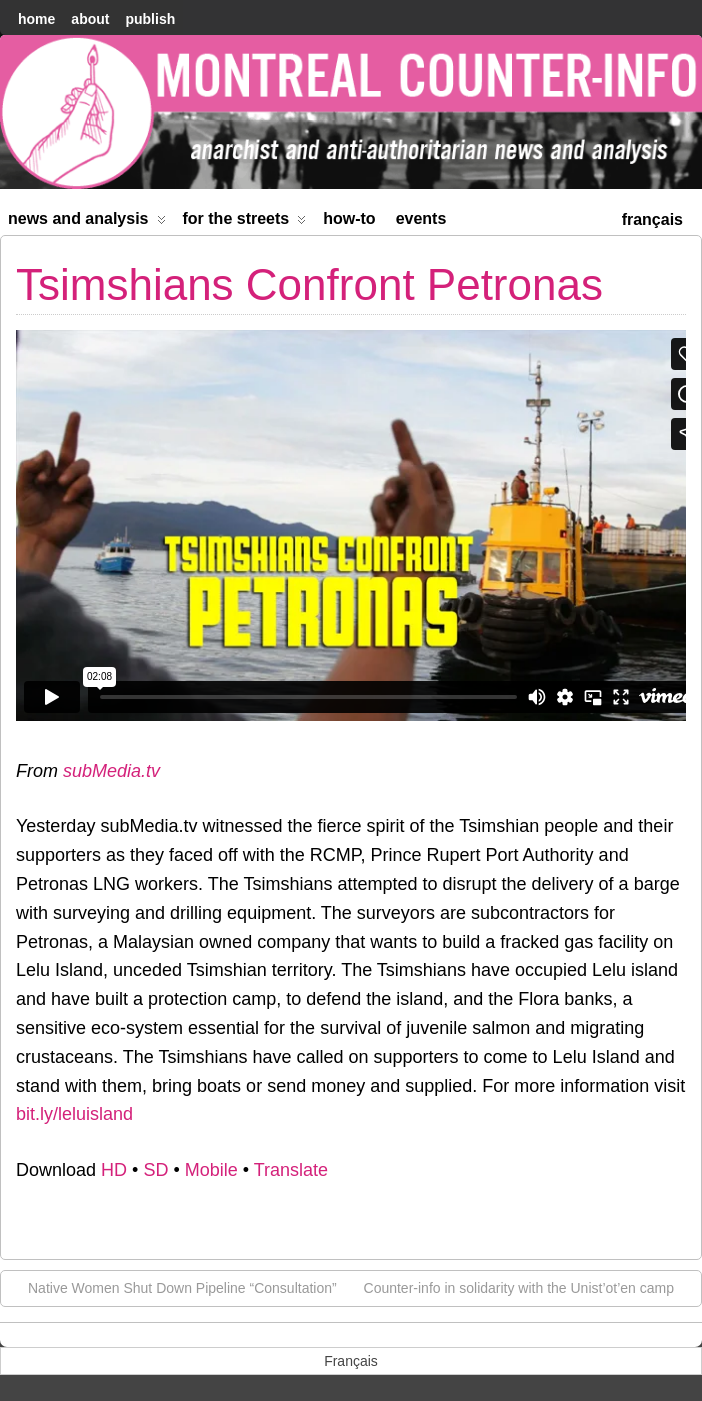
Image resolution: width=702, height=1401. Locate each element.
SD (155, 1170)
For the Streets (245, 222)
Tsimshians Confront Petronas (309, 284)
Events (421, 218)
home (36, 19)
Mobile (211, 1170)
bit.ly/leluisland (74, 1114)
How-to (349, 218)
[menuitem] (652, 217)
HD (114, 1170)
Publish (150, 19)
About (90, 19)
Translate (291, 1170)
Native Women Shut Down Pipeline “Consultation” (172, 1287)
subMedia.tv (111, 771)
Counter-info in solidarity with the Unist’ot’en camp (529, 1287)
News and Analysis (87, 222)
